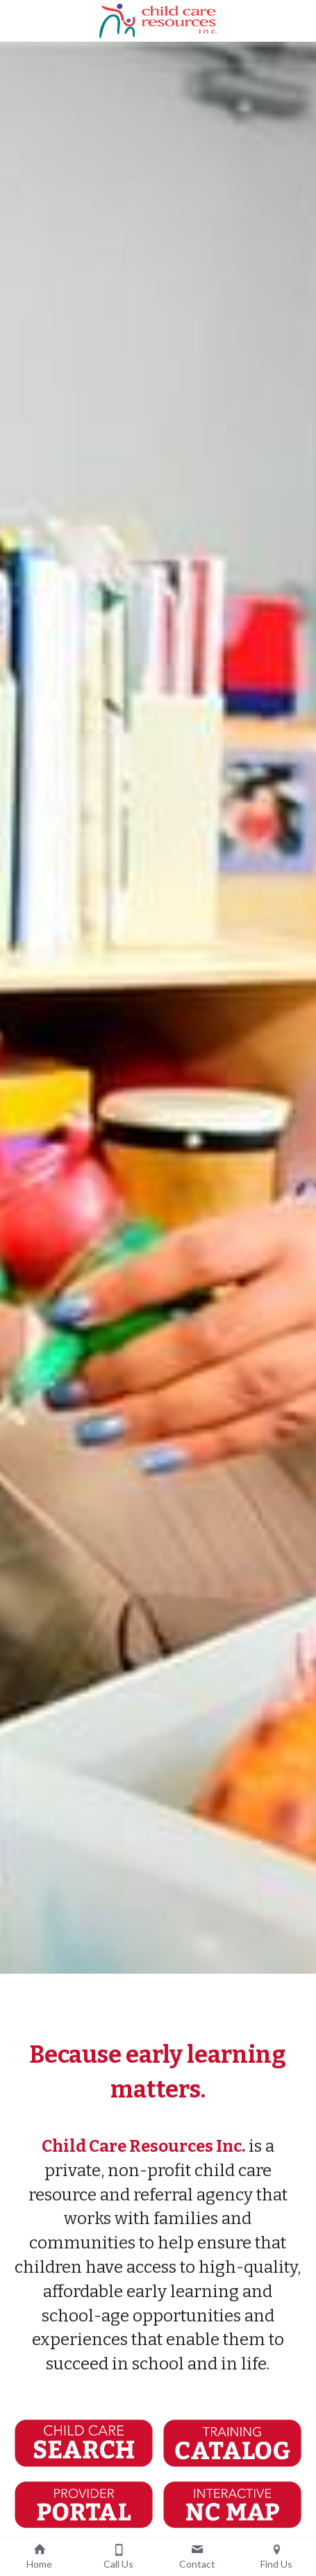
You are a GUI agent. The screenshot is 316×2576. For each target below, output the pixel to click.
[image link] (158, 20)
